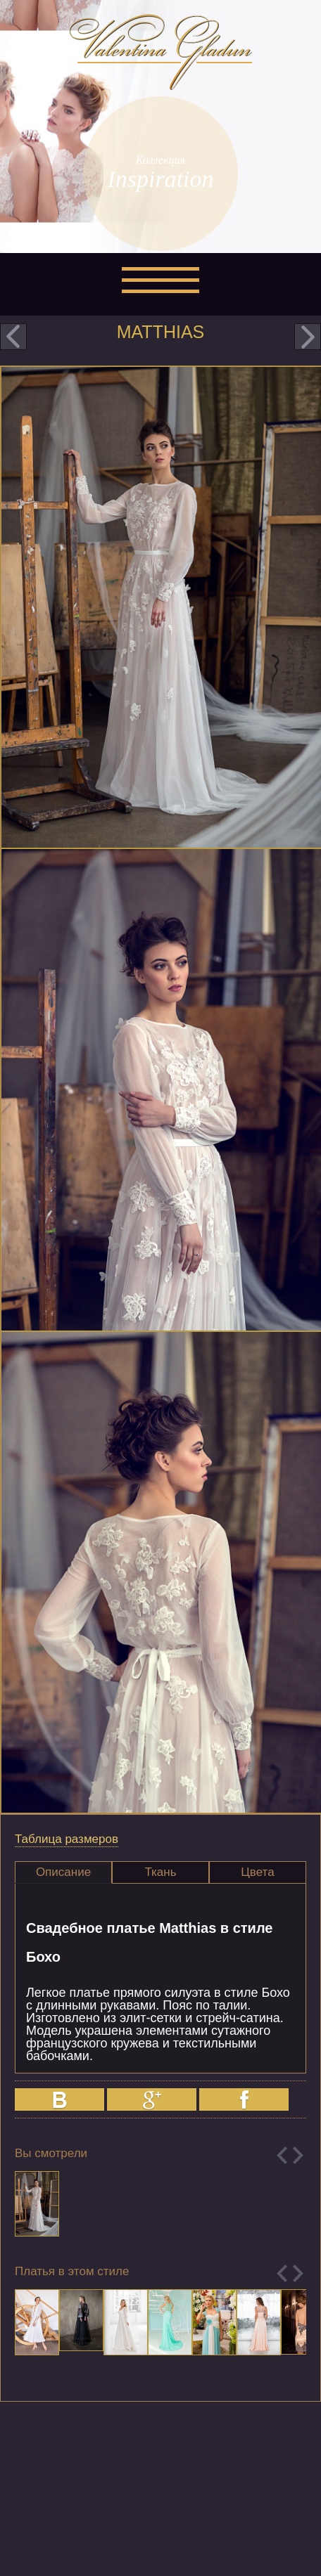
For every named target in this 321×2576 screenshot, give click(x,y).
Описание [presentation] (63, 1872)
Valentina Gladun (160, 52)
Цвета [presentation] (257, 1872)
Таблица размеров (66, 1839)
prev (13, 336)
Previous (282, 2155)
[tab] (63, 1872)
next (307, 336)
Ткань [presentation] (160, 1872)
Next (298, 2155)
